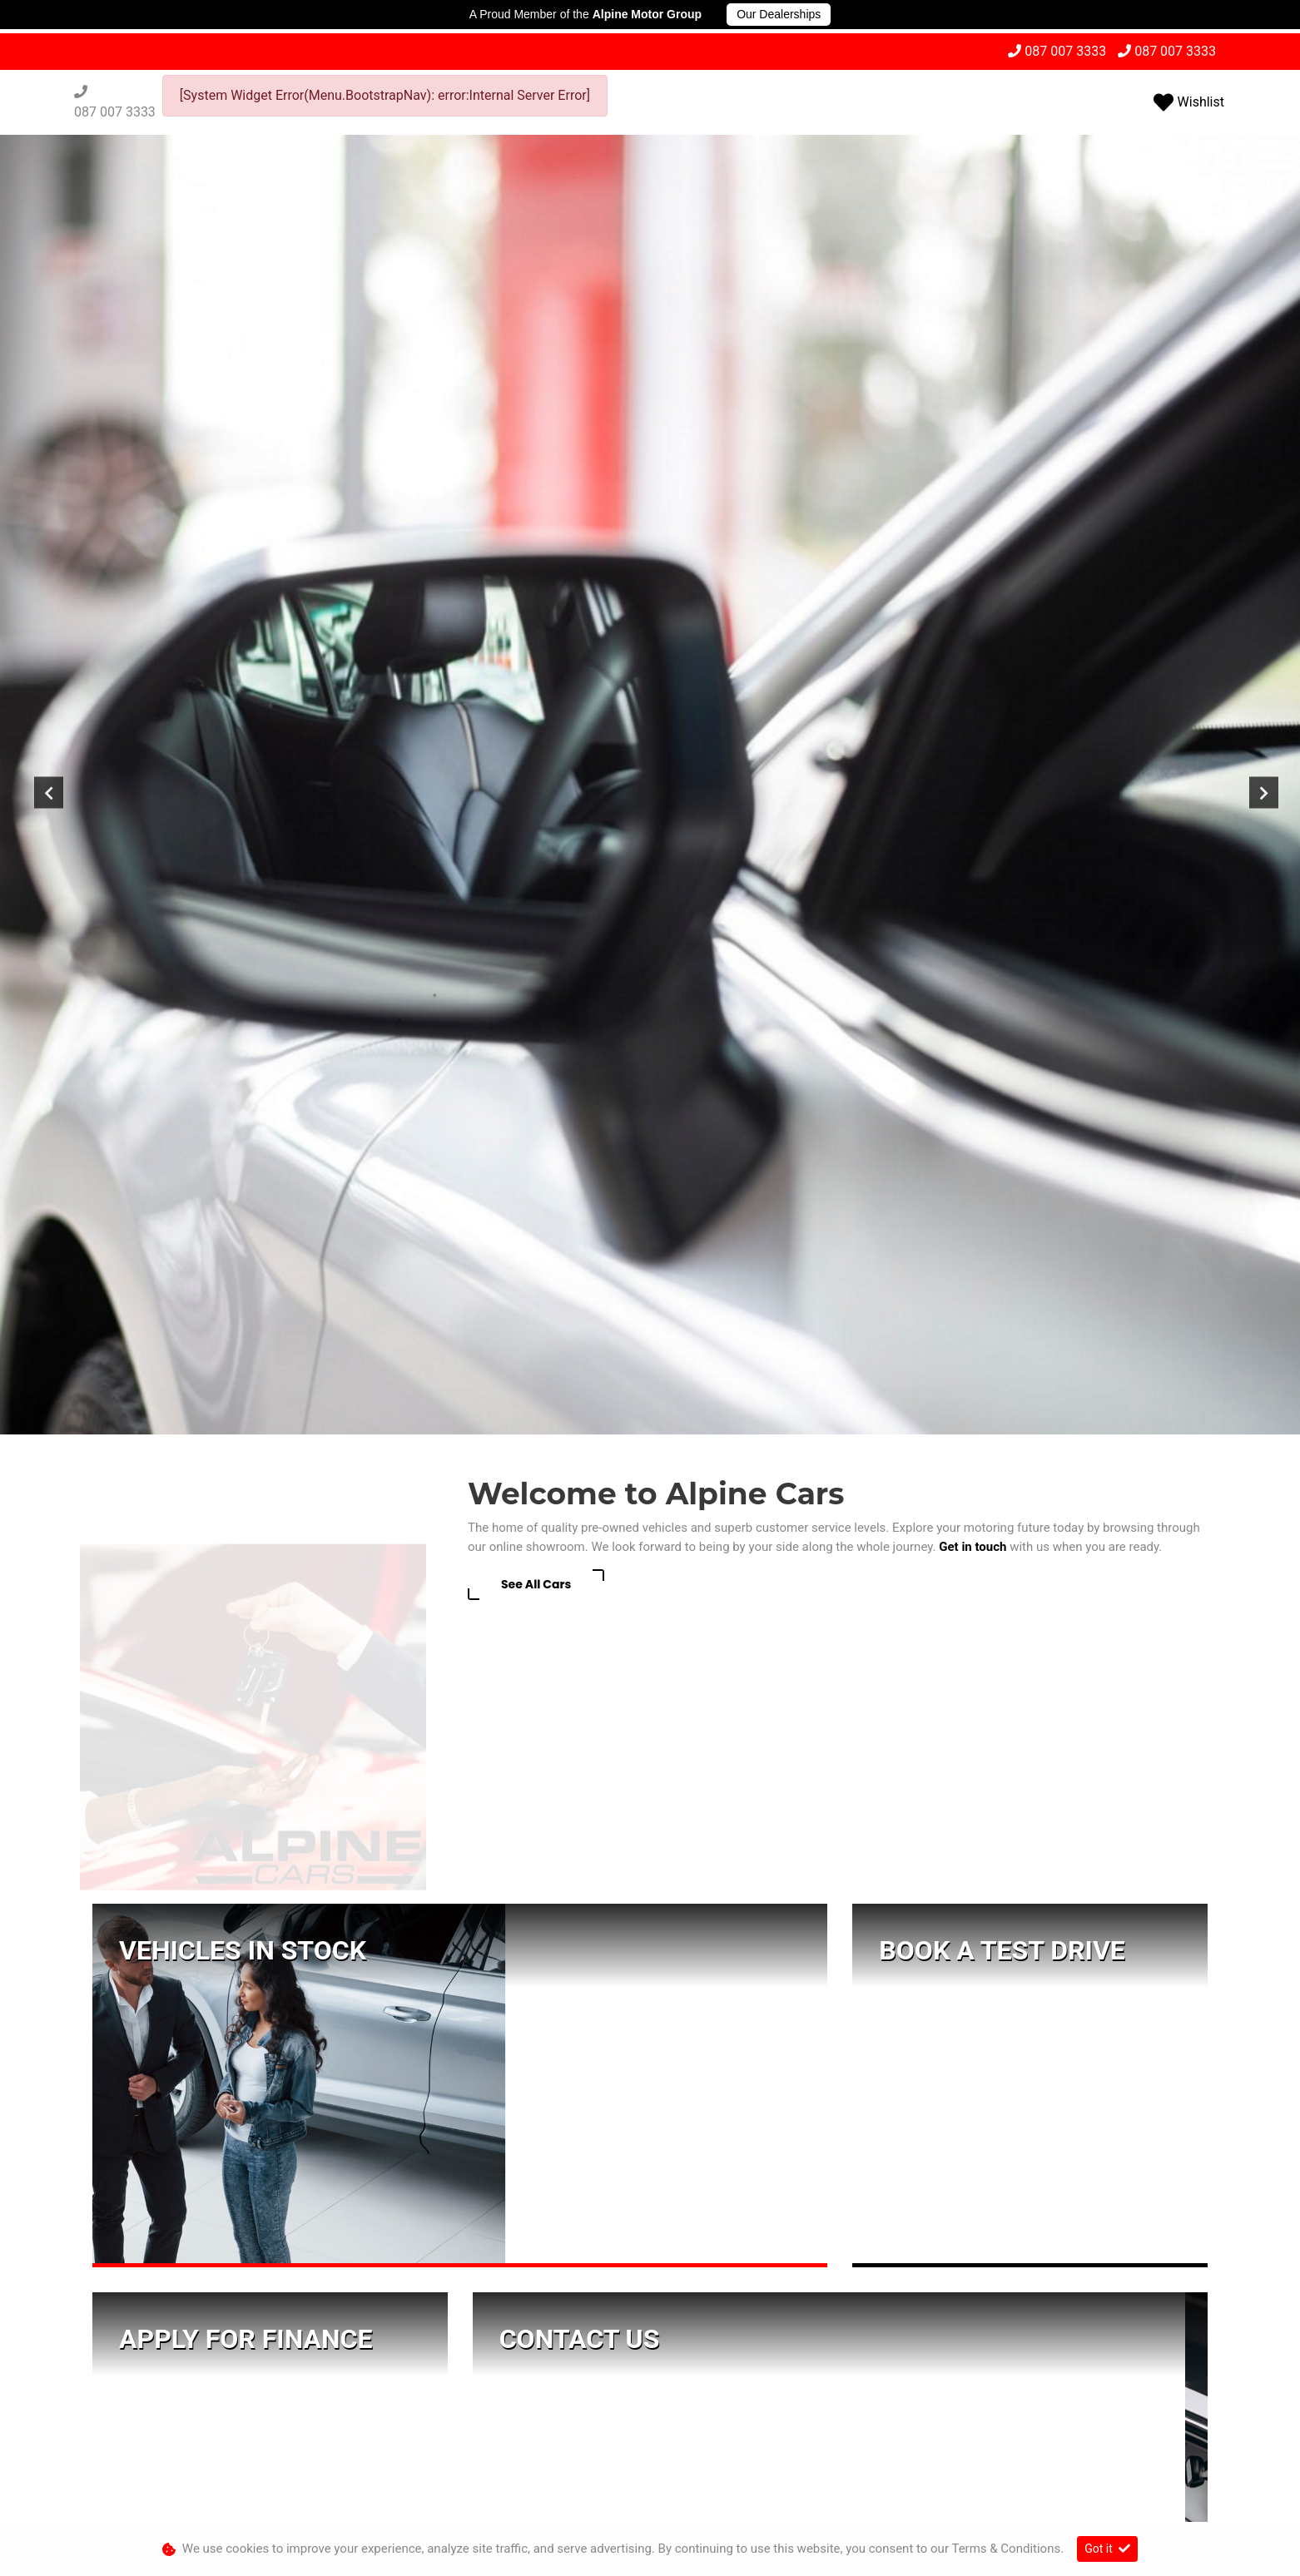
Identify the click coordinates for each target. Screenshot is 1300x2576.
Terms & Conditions (637, 2496)
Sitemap (846, 2496)
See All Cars (536, 813)
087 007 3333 (1065, 51)
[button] (650, 2376)
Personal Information (429, 2496)
